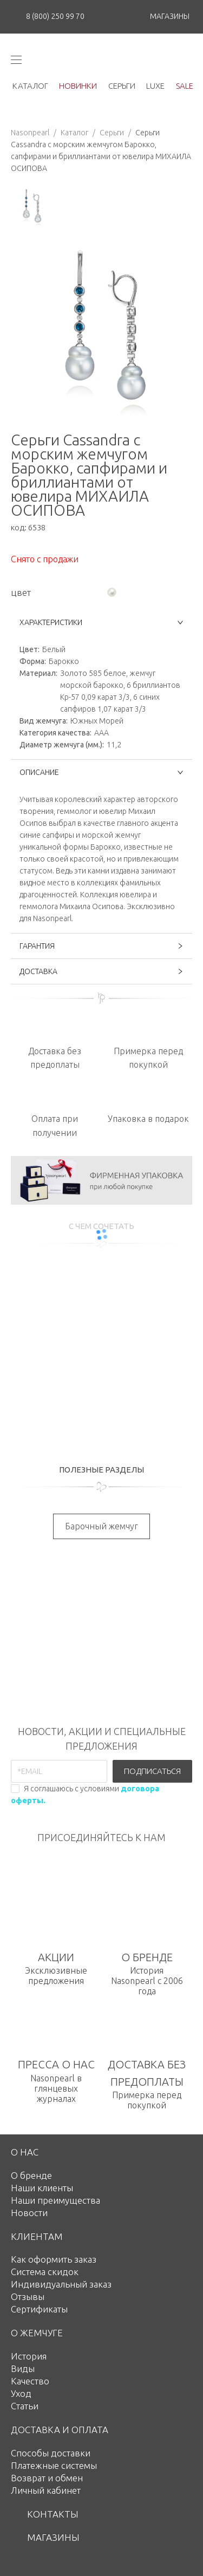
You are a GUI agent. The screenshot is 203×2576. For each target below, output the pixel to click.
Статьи (24, 2406)
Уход (21, 2393)
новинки (78, 85)
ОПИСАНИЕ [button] (101, 772)
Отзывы (27, 2296)
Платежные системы (54, 2465)
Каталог (74, 132)
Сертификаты (39, 2309)
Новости (29, 2212)
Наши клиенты (42, 2188)
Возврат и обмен (47, 2478)
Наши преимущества (55, 2200)
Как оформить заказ (53, 2259)
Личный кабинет (46, 2490)
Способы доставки (50, 2453)
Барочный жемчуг (101, 1526)
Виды (23, 2368)
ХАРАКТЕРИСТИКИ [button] (101, 622)
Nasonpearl (30, 132)
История (29, 2356)
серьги (121, 85)
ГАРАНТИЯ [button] (101, 946)
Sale (184, 85)
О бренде (31, 2175)
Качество (30, 2381)
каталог (30, 85)
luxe (155, 85)
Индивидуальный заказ (61, 2284)
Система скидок (44, 2271)
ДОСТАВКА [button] (101, 971)
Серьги (112, 132)
